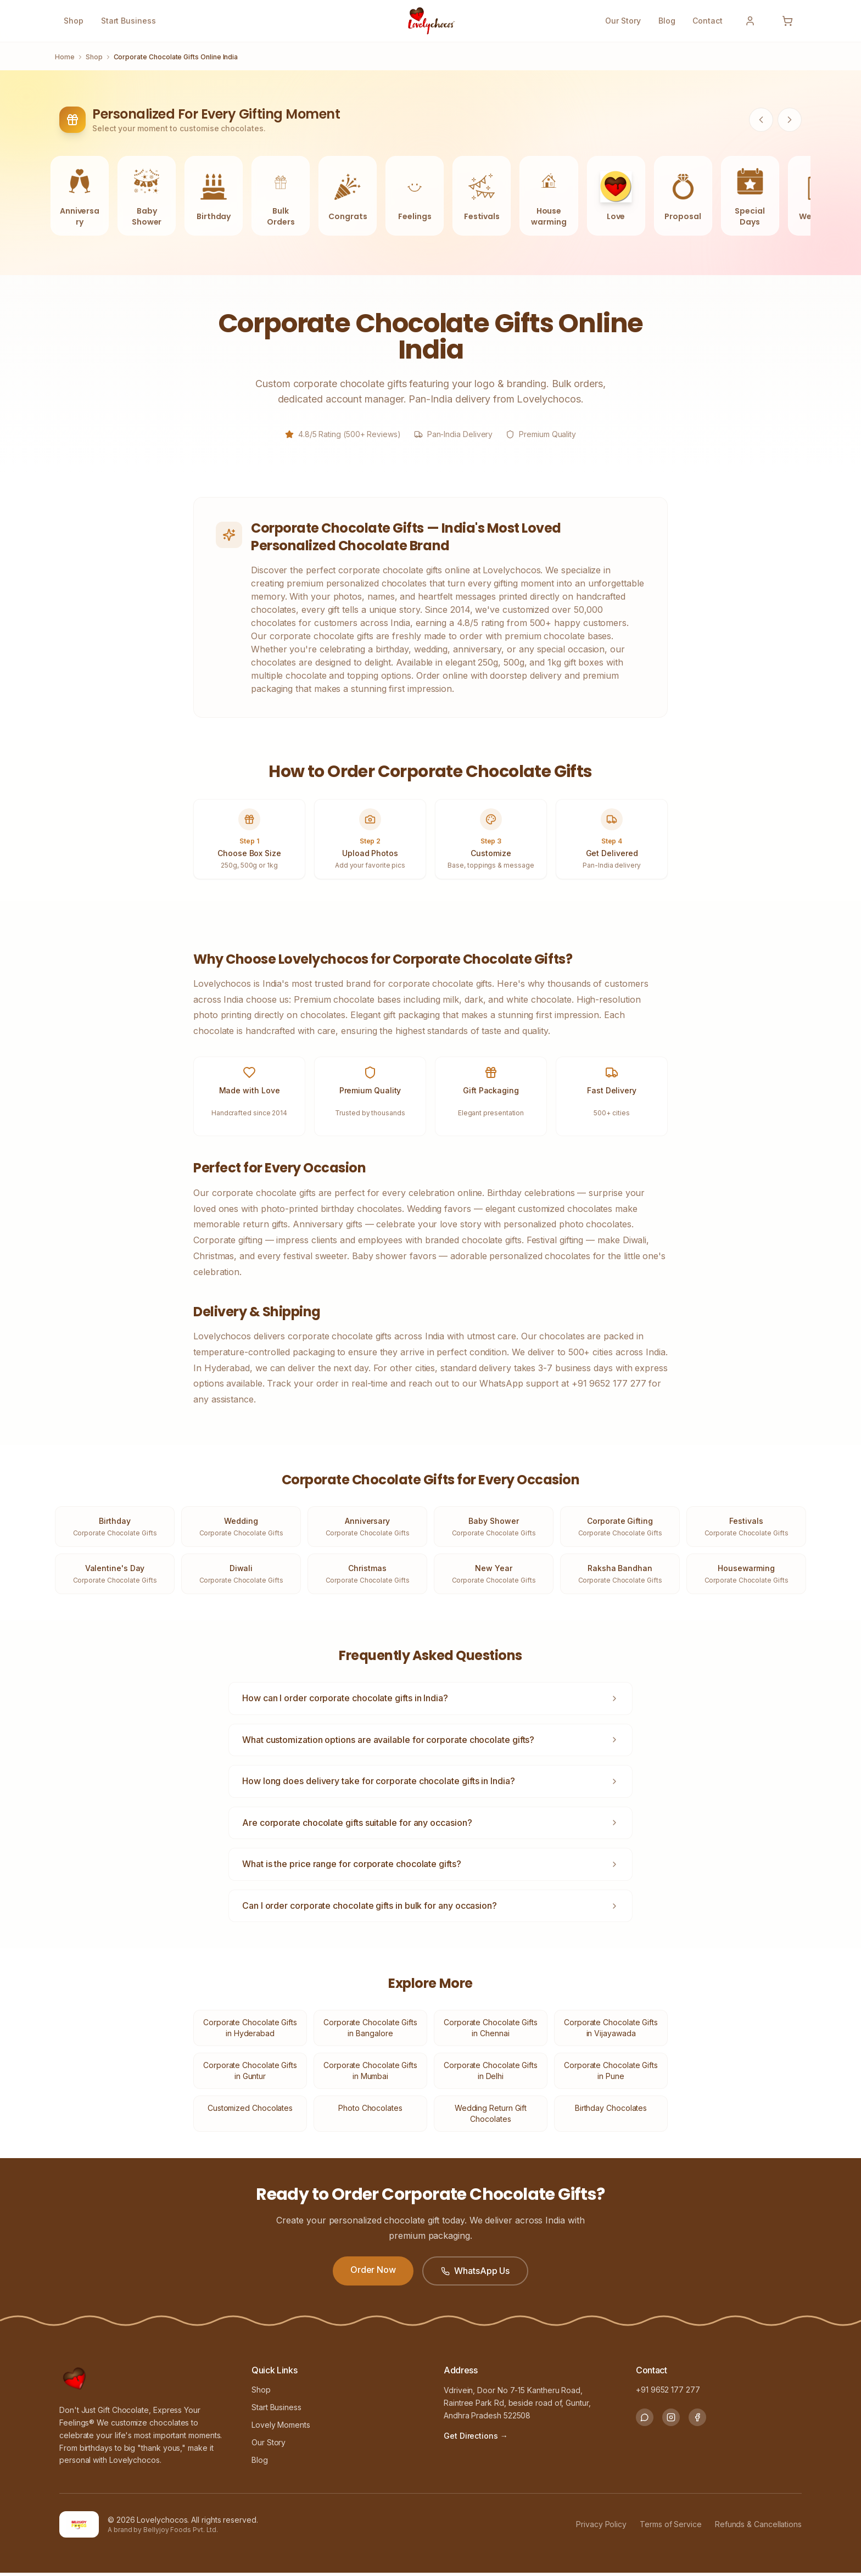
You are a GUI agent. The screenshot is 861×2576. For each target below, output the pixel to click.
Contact (707, 20)
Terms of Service (671, 2527)
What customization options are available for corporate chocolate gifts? (430, 1742)
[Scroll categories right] (790, 120)
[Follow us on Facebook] (697, 2420)
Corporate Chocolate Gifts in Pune (611, 2074)
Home (65, 57)
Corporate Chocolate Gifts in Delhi (491, 2074)
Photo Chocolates (370, 2111)
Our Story (622, 20)
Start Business (128, 20)
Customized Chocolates (250, 2111)
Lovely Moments (280, 2428)
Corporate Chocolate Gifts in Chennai (491, 2031)
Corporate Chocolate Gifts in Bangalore (370, 2031)
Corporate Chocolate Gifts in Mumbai (370, 2074)
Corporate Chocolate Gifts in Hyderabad (250, 2031)
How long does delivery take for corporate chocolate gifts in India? (430, 1784)
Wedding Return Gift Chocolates (491, 2116)
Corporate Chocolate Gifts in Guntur (250, 2074)
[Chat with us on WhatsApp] (644, 2420)
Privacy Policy (601, 2527)
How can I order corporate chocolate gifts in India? (430, 1700)
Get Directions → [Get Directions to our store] (476, 2438)
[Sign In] (750, 21)
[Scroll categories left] (761, 120)
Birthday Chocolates (611, 2111)
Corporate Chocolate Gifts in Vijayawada (611, 2031)
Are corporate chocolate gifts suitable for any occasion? (430, 1825)
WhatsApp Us (475, 2273)
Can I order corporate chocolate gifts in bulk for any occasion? (430, 1908)
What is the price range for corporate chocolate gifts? (430, 1867)
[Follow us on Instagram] (671, 2420)
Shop (73, 20)
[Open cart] (787, 21)
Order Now (373, 2272)
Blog (666, 20)
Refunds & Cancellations (758, 2527)
